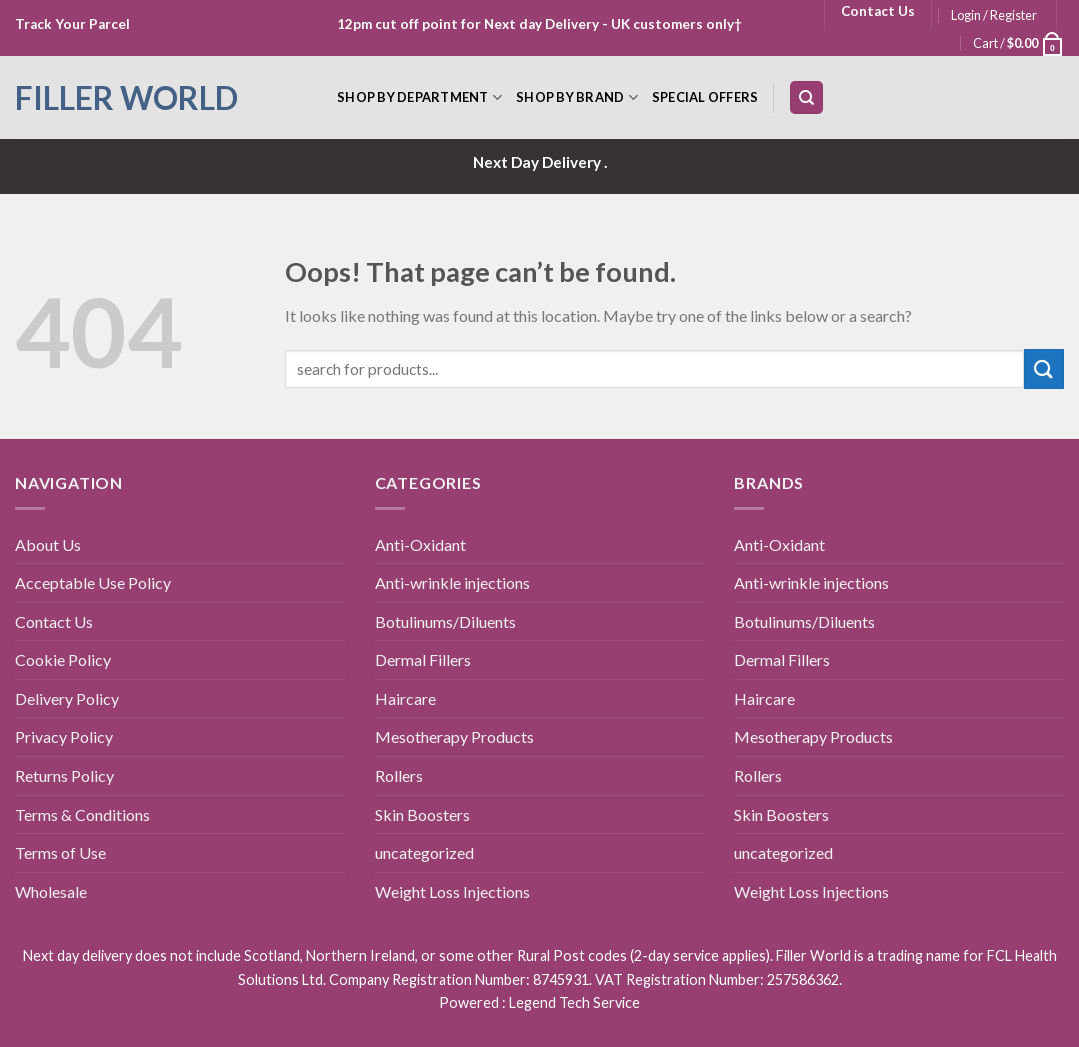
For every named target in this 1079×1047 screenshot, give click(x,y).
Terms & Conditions (82, 814)
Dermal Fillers (423, 659)
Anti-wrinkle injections (452, 582)
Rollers (399, 775)
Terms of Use (60, 852)
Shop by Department (419, 97)
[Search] (806, 97)
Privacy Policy (64, 736)
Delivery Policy (67, 698)
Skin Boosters (422, 814)
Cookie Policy (63, 659)
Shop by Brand (577, 97)
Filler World (126, 98)
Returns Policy (64, 775)
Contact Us (54, 621)
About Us (48, 544)
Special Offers (705, 97)
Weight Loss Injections (452, 891)
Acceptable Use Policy (93, 582)
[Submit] (1044, 368)
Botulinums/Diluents (445, 621)
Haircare (405, 698)
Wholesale (51, 891)
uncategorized (424, 852)
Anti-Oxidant (420, 544)
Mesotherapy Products (454, 736)
